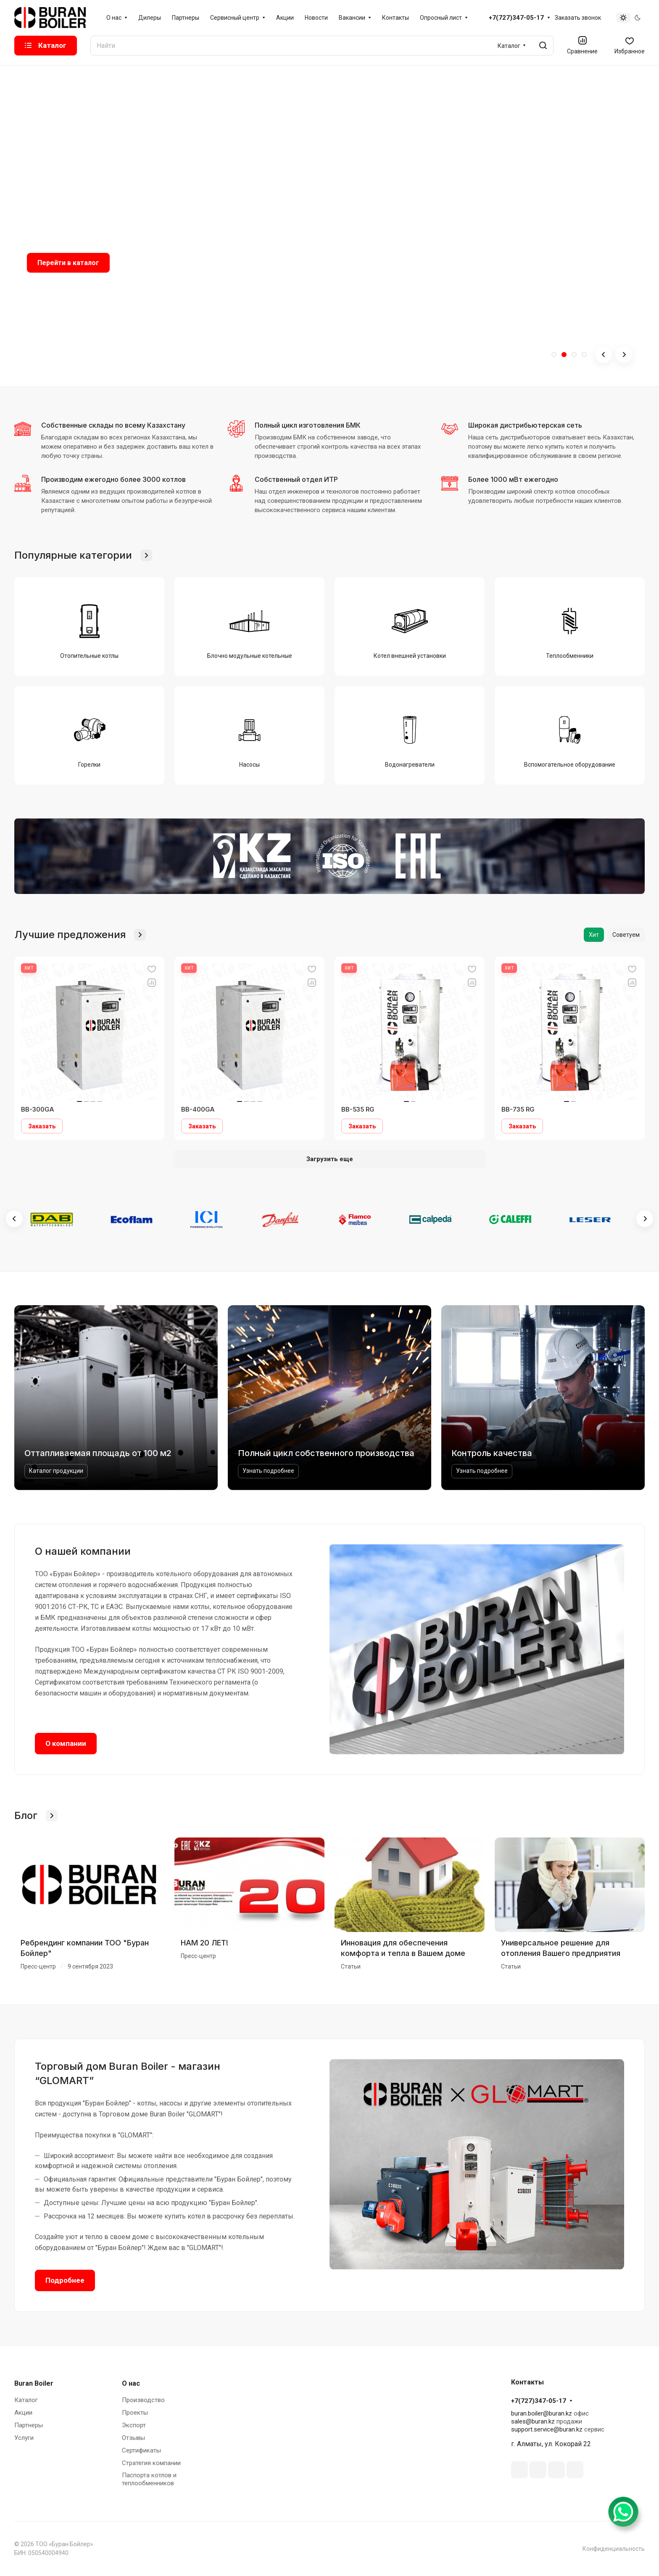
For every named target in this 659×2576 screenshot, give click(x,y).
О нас (131, 2383)
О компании (65, 1743)
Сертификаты (141, 2450)
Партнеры (28, 2425)
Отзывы (133, 2438)
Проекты (135, 2412)
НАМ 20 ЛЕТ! (204, 1942)
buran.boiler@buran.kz (541, 2413)
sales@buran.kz (533, 2421)
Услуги (24, 2438)
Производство (143, 2400)
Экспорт (134, 2425)
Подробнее (64, 2280)
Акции (23, 2412)
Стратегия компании (151, 2463)
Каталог (26, 2400)
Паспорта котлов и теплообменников (149, 2479)
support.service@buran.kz (547, 2429)
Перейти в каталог (68, 263)
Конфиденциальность (614, 2548)
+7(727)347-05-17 (516, 17)
